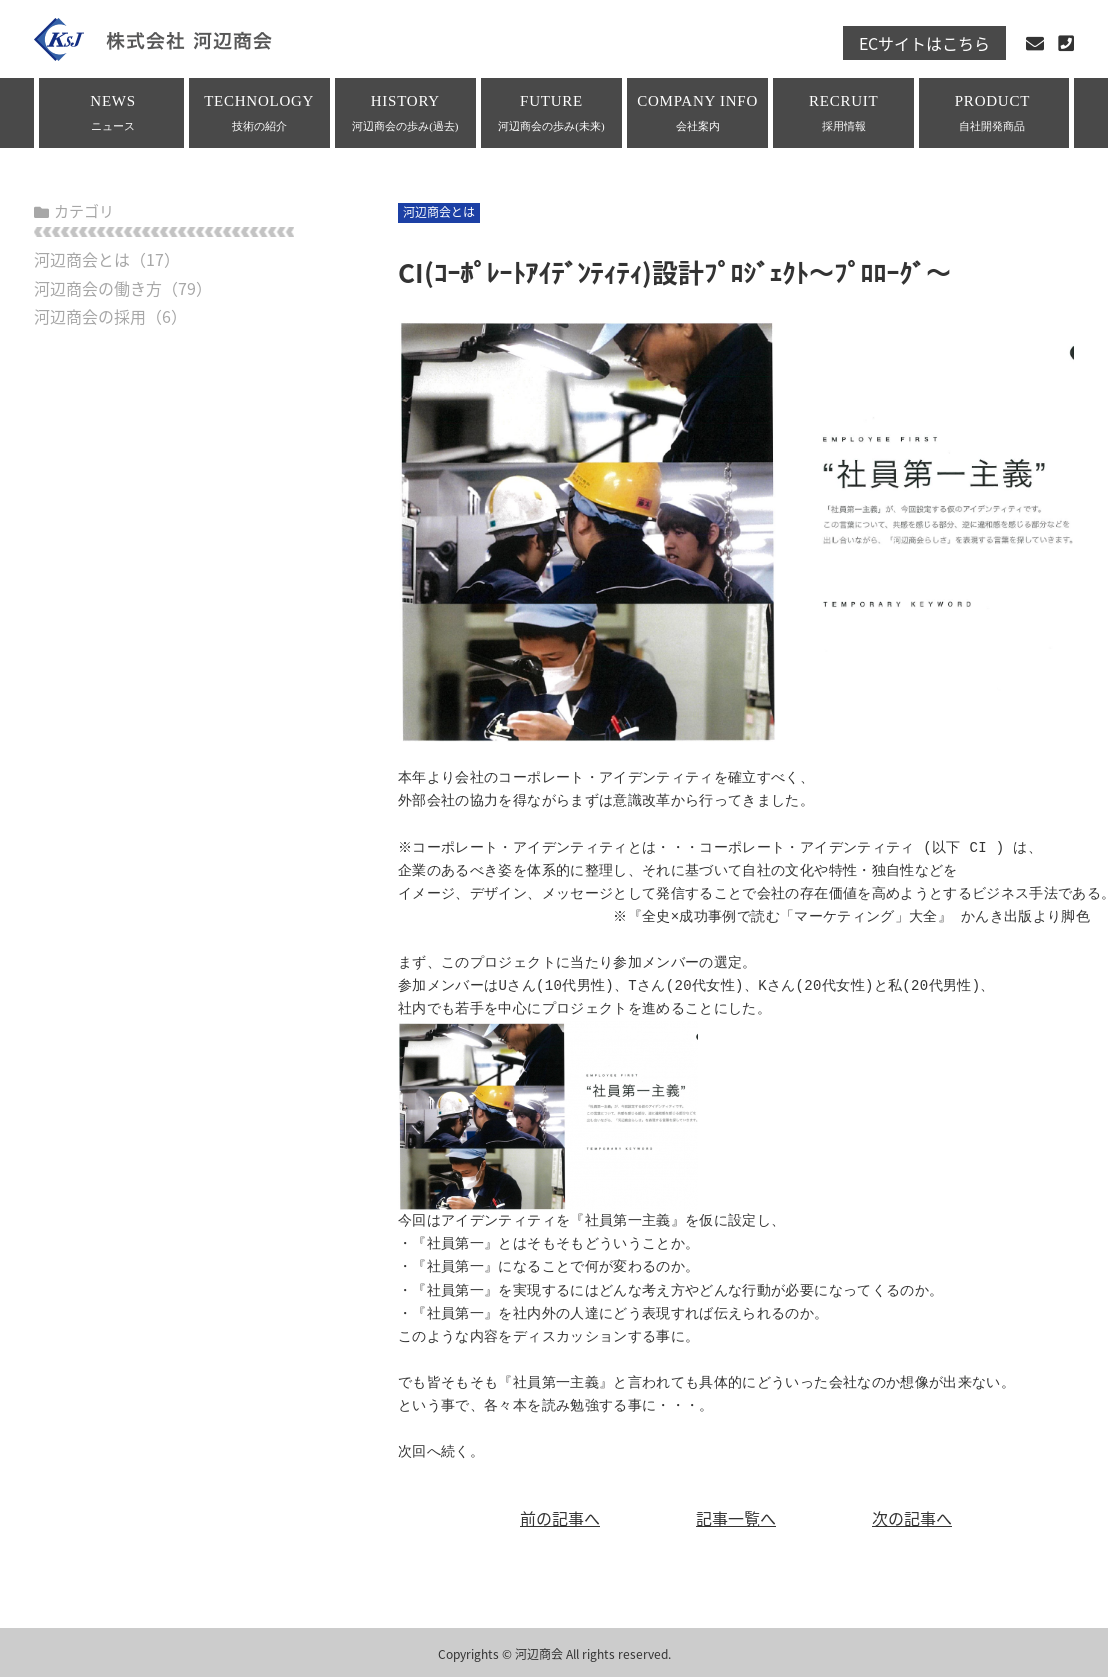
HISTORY (405, 113)
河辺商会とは (82, 259)
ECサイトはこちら (924, 43)
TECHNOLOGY (259, 113)
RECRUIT (843, 113)
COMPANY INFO (697, 113)
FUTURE (551, 113)
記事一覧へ (736, 1518)
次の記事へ (912, 1518)
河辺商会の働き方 (98, 288)
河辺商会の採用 (90, 316)
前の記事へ (560, 1518)
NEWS (113, 113)
